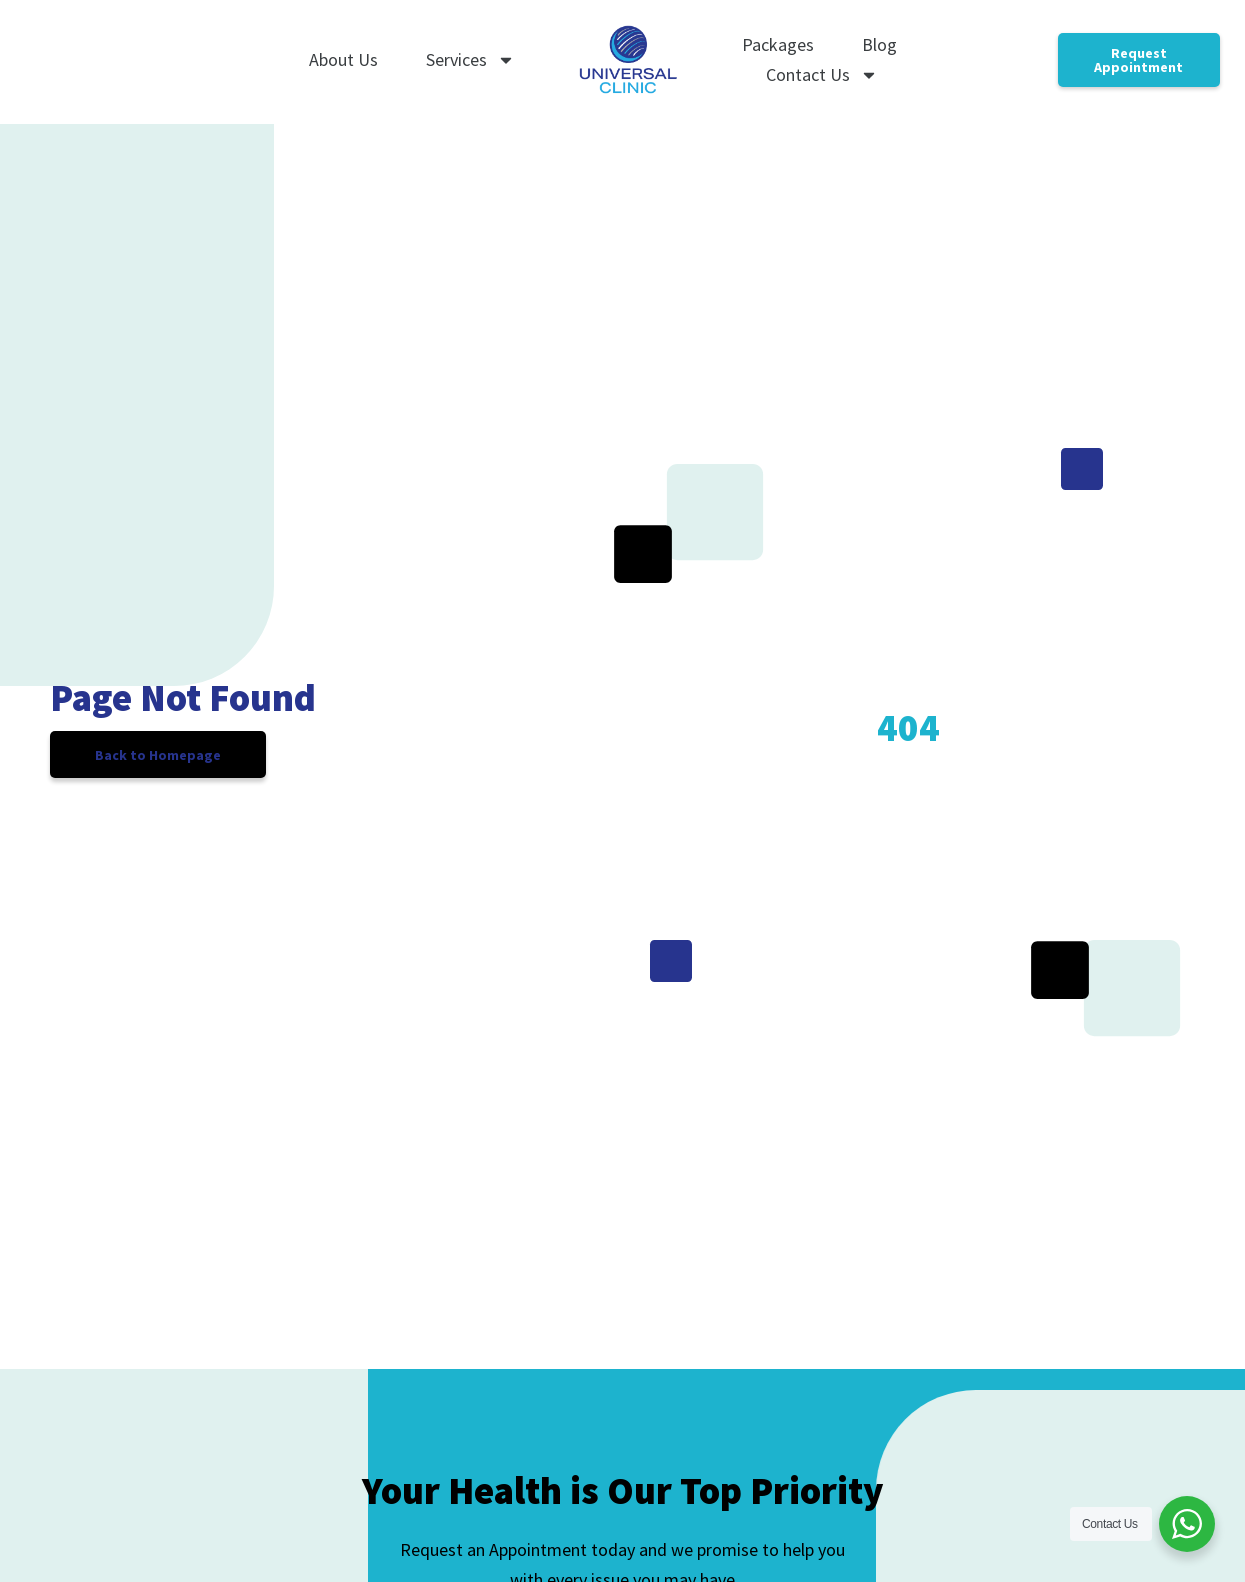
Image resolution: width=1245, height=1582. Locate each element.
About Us (343, 59)
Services (470, 60)
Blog (879, 44)
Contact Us (822, 75)
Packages (778, 44)
